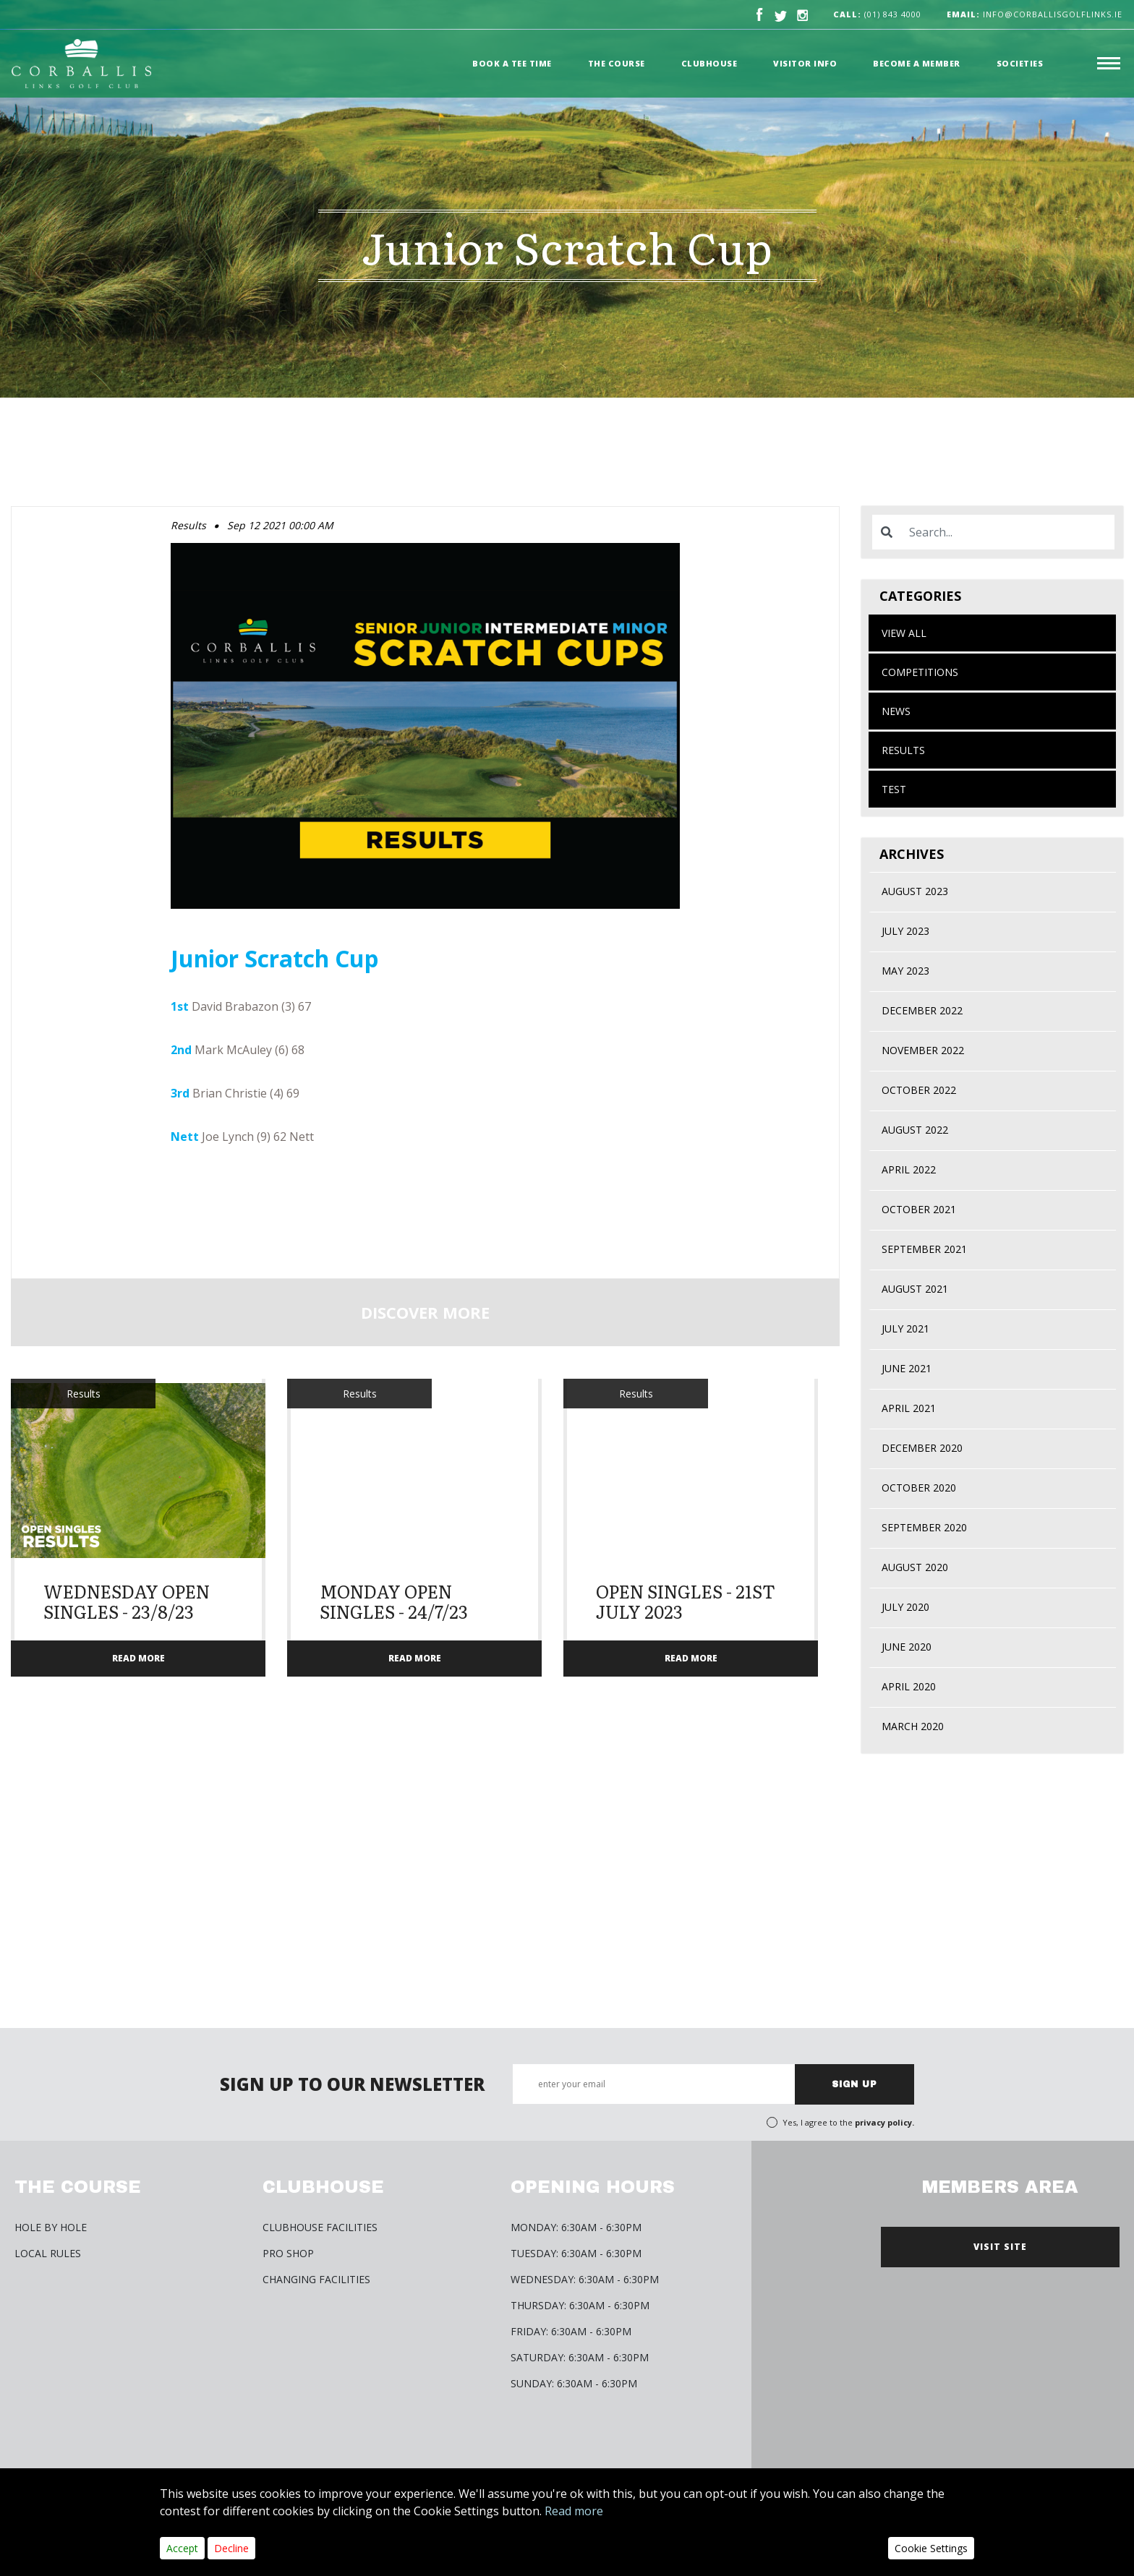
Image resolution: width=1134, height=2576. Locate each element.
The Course (616, 63)
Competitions (920, 672)
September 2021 (924, 1249)
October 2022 (919, 1090)
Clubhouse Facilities (320, 2227)
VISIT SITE (1000, 2247)
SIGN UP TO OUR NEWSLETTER (352, 2084)
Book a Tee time (512, 63)
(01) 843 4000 (892, 14)
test (894, 789)
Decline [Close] (231, 2548)
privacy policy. (884, 2122)
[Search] (1007, 532)
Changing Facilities (316, 2279)
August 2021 (915, 1289)
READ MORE (138, 1658)
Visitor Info (805, 63)
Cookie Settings (931, 2548)
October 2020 (919, 1487)
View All (904, 633)
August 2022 (915, 1130)
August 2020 (915, 1567)
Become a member (916, 63)
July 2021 (905, 1328)
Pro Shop (288, 2253)
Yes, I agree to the (848, 2122)
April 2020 (909, 1686)
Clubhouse (709, 63)
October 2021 (919, 1209)
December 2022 (922, 1010)
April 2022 (909, 1169)
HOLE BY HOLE (50, 2227)
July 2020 (905, 1607)
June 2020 (907, 1646)
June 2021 (907, 1368)
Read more (574, 2511)
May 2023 (905, 970)
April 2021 (909, 1408)
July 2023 (905, 931)
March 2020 (913, 1726)
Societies (1020, 63)
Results (903, 750)
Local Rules (47, 2253)
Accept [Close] (182, 2548)
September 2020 (924, 1527)
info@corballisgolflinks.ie (1034, 14)
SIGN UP (854, 2084)
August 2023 (915, 891)
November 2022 (923, 1050)
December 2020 (922, 1448)
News (896, 711)
